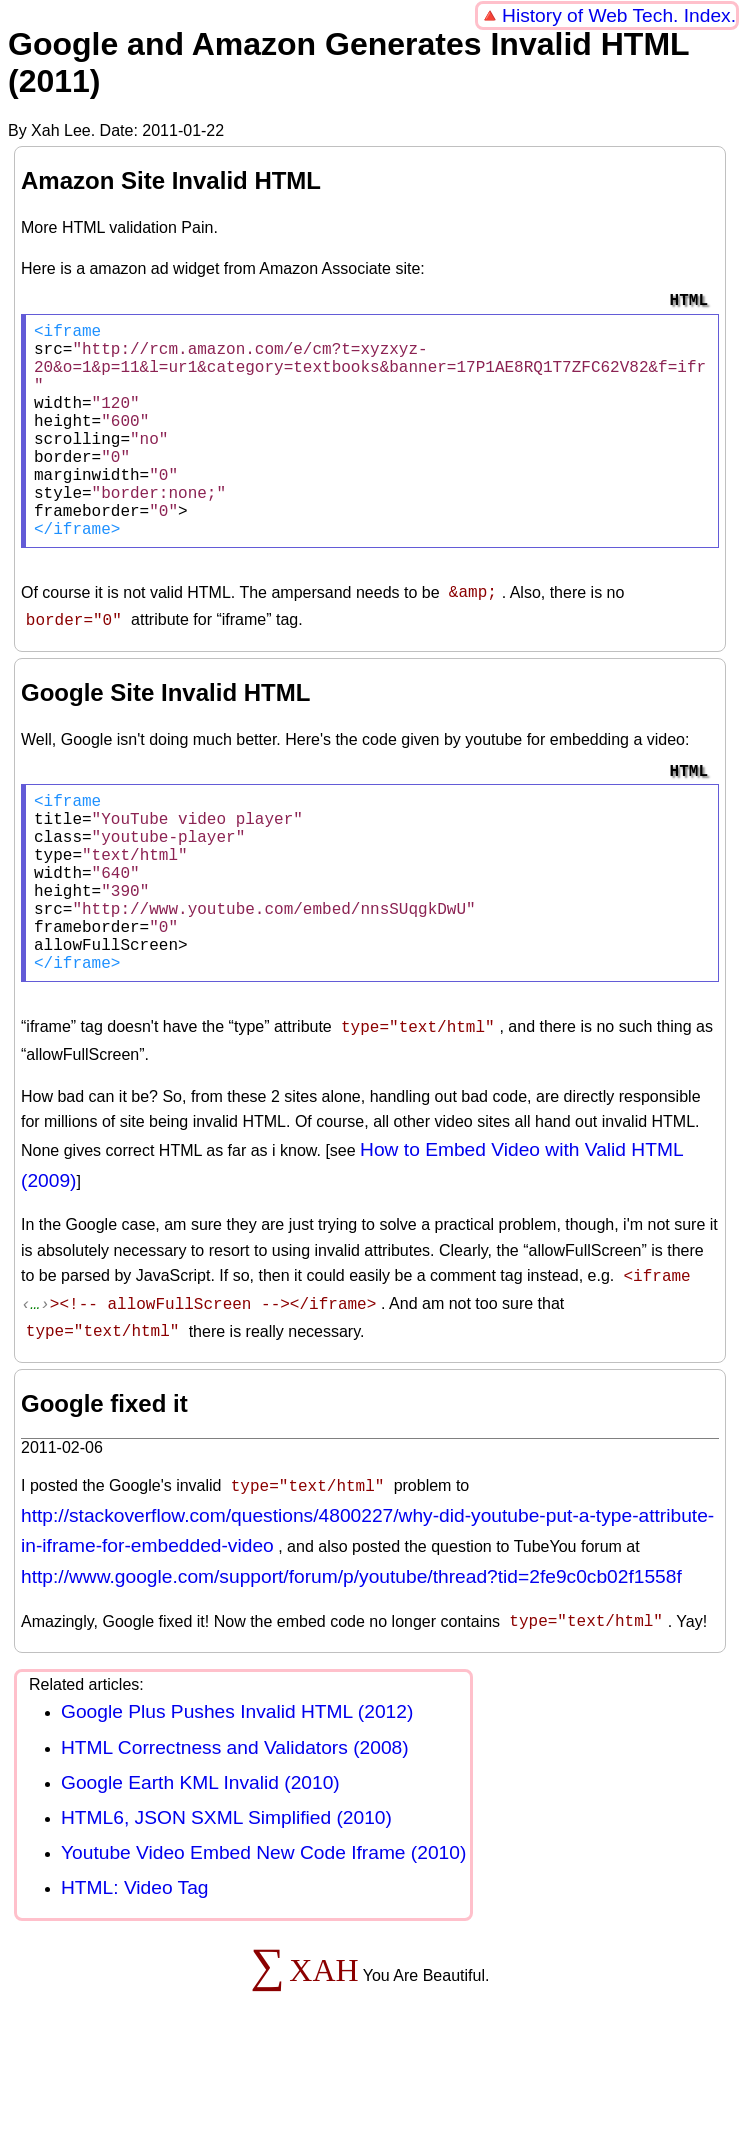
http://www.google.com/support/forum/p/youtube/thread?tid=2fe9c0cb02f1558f (351, 1650)
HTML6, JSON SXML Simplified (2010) (226, 1889)
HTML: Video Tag (135, 1959)
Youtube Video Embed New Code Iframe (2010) (263, 1924)
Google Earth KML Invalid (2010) (200, 1854)
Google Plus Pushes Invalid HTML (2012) (237, 1783)
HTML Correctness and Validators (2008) (235, 1819)
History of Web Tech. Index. (619, 15)
